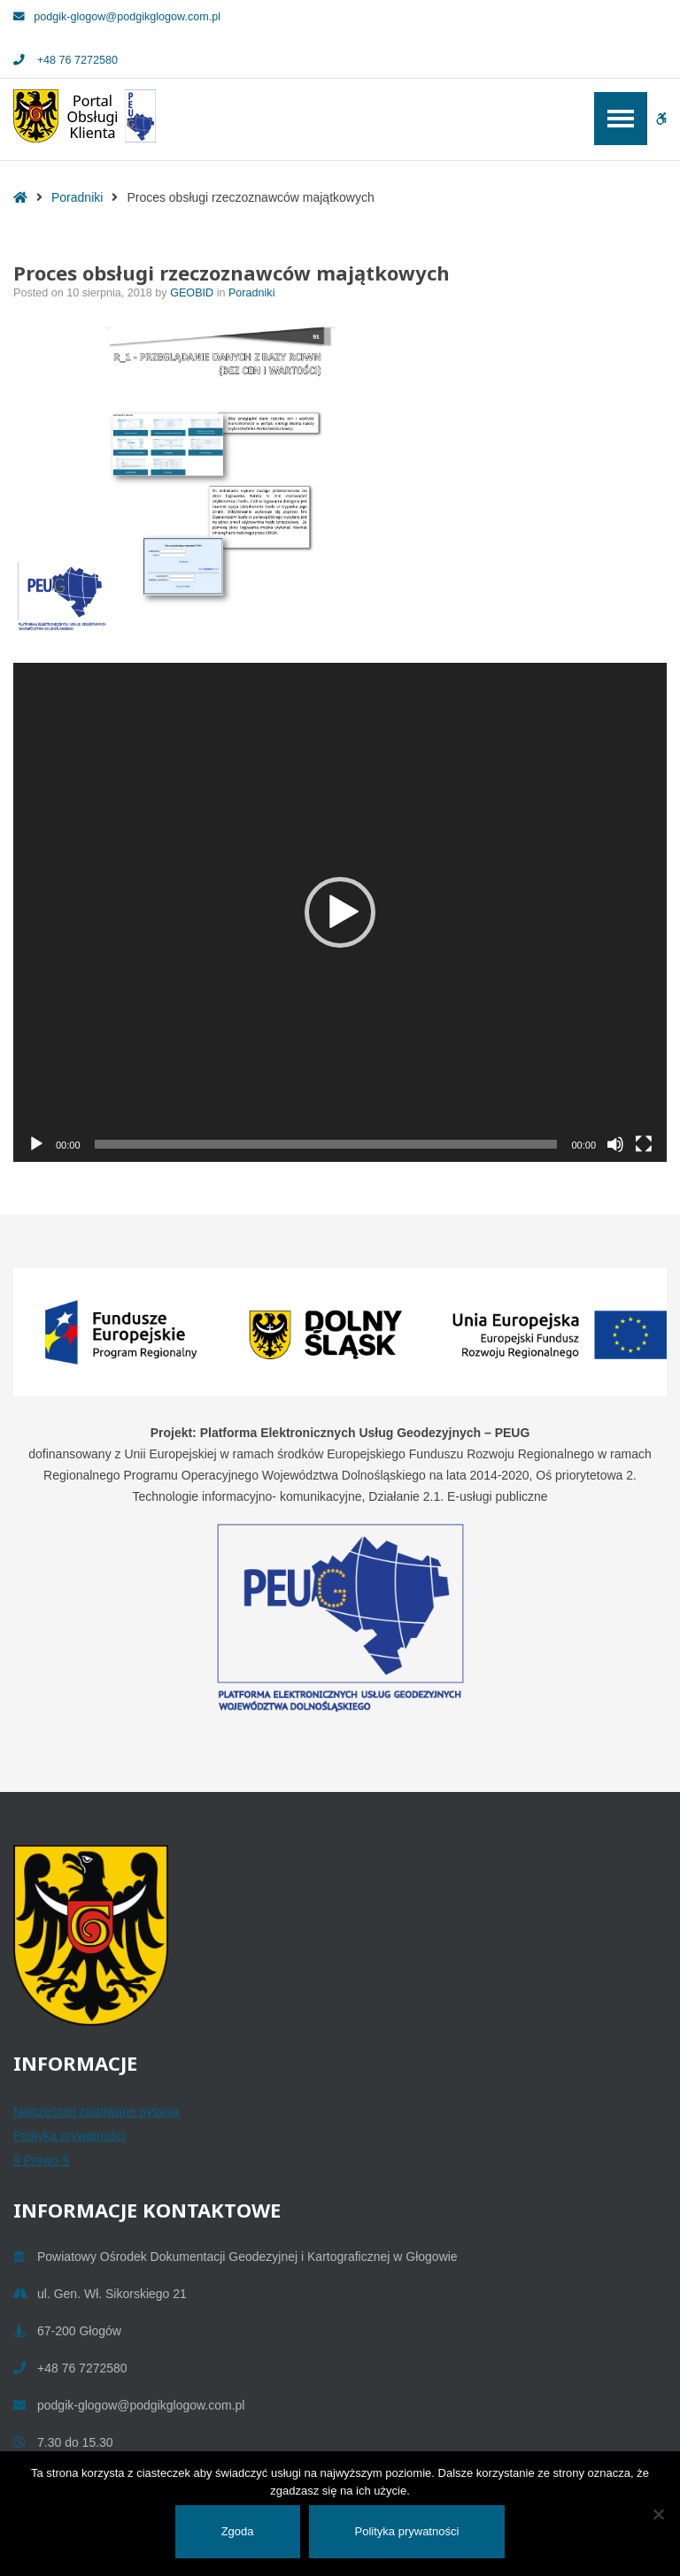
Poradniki (77, 197)
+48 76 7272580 (65, 60)
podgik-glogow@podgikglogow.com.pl (116, 17)
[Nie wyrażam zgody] (658, 2514)
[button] (340, 912)
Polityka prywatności (69, 2135)
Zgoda (237, 2531)
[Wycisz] (615, 1144)
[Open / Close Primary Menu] (620, 118)
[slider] (326, 1144)
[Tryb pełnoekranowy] (644, 1144)
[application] (340, 912)
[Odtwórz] (36, 1144)
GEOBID (193, 293)
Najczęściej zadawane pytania (96, 2111)
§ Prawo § (41, 2160)
